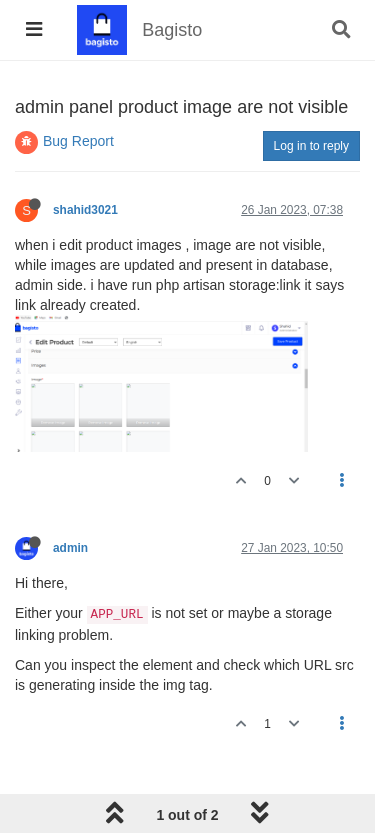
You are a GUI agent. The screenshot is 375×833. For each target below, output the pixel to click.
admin (70, 548)
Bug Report (78, 141)
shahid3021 (85, 210)
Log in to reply (311, 146)
